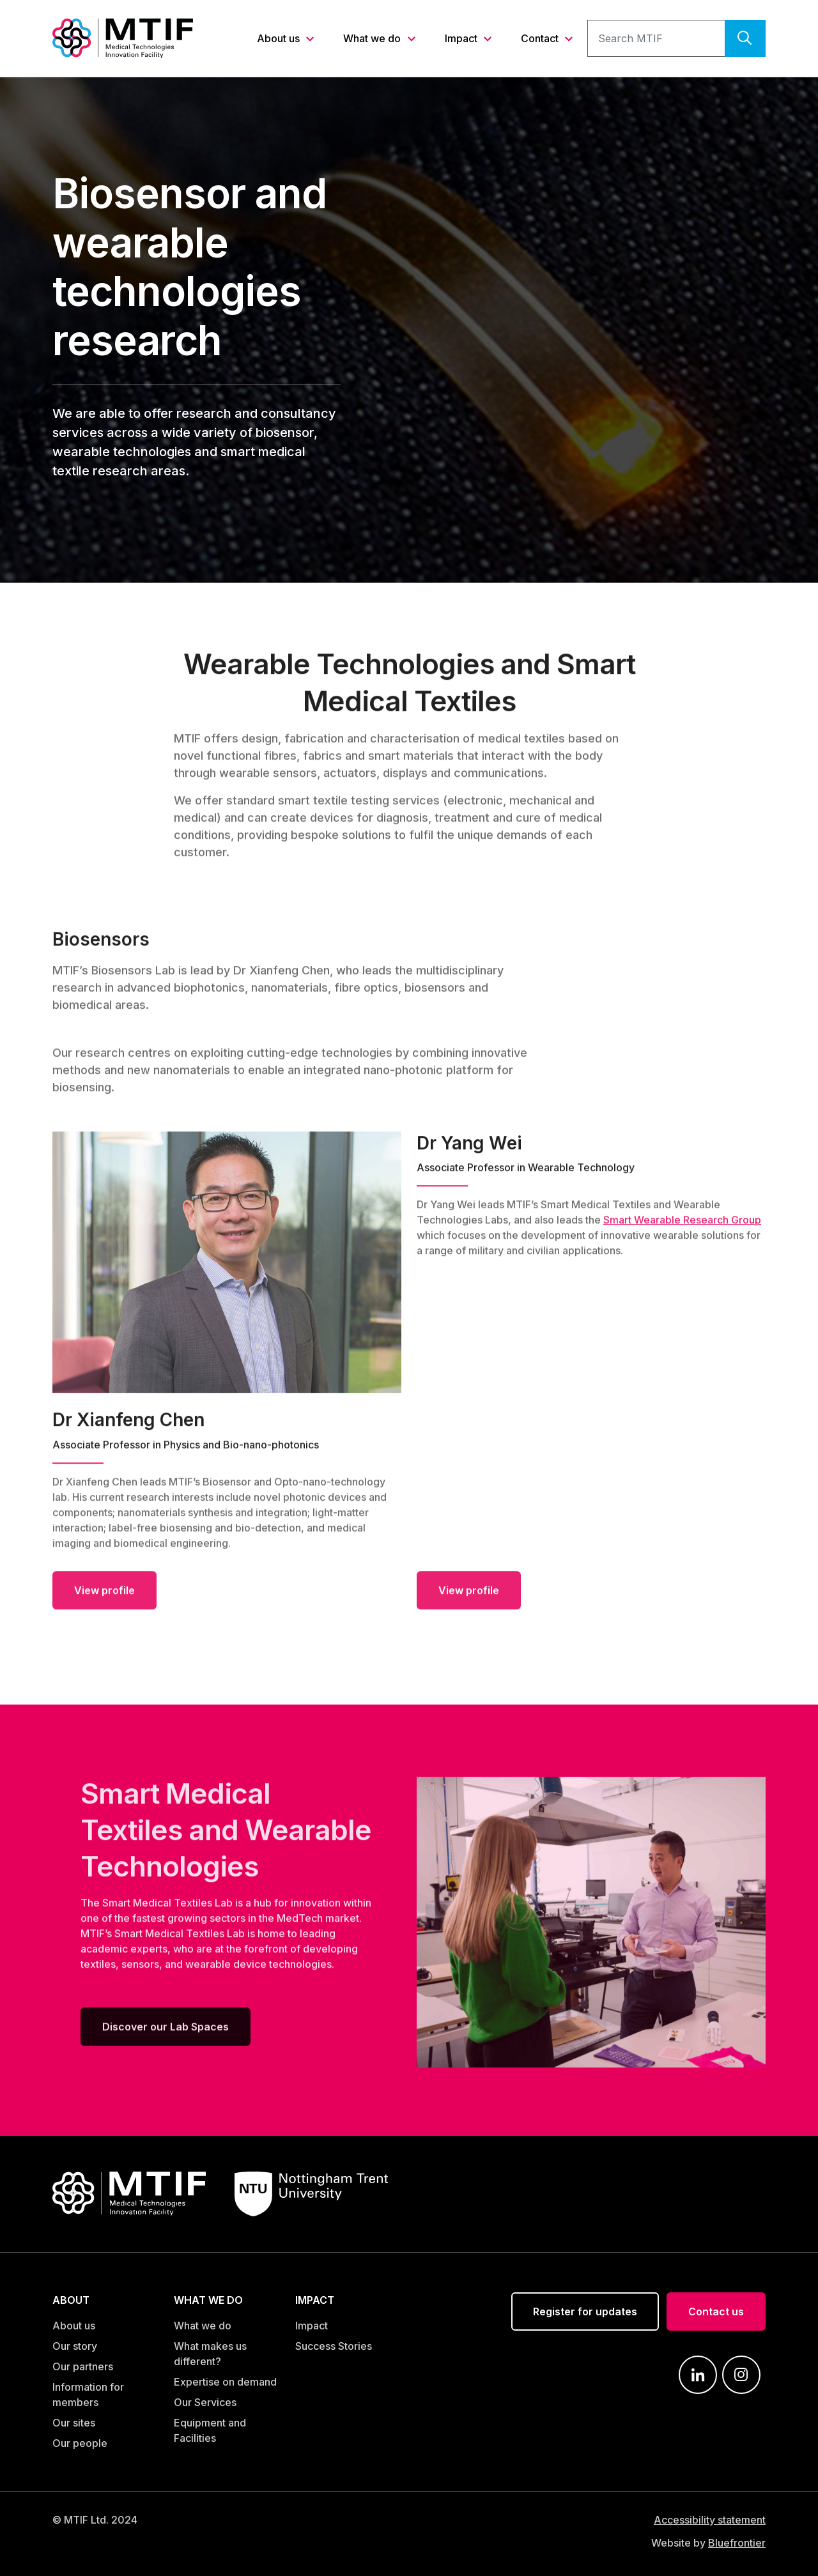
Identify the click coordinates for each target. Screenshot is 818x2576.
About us (279, 38)
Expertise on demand (225, 2381)
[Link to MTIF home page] (122, 37)
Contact (541, 38)
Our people (79, 2443)
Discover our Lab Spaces (165, 2032)
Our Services (205, 2402)
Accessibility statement (710, 2519)
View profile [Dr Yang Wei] (468, 1595)
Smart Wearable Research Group (682, 1225)
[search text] (656, 38)
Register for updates (585, 2311)
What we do (373, 38)
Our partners (82, 2366)
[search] (745, 38)
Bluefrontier (737, 2542)
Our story (74, 2346)
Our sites (73, 2422)
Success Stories (333, 2346)
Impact (462, 38)
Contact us (716, 2311)
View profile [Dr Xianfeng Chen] (104, 1595)
